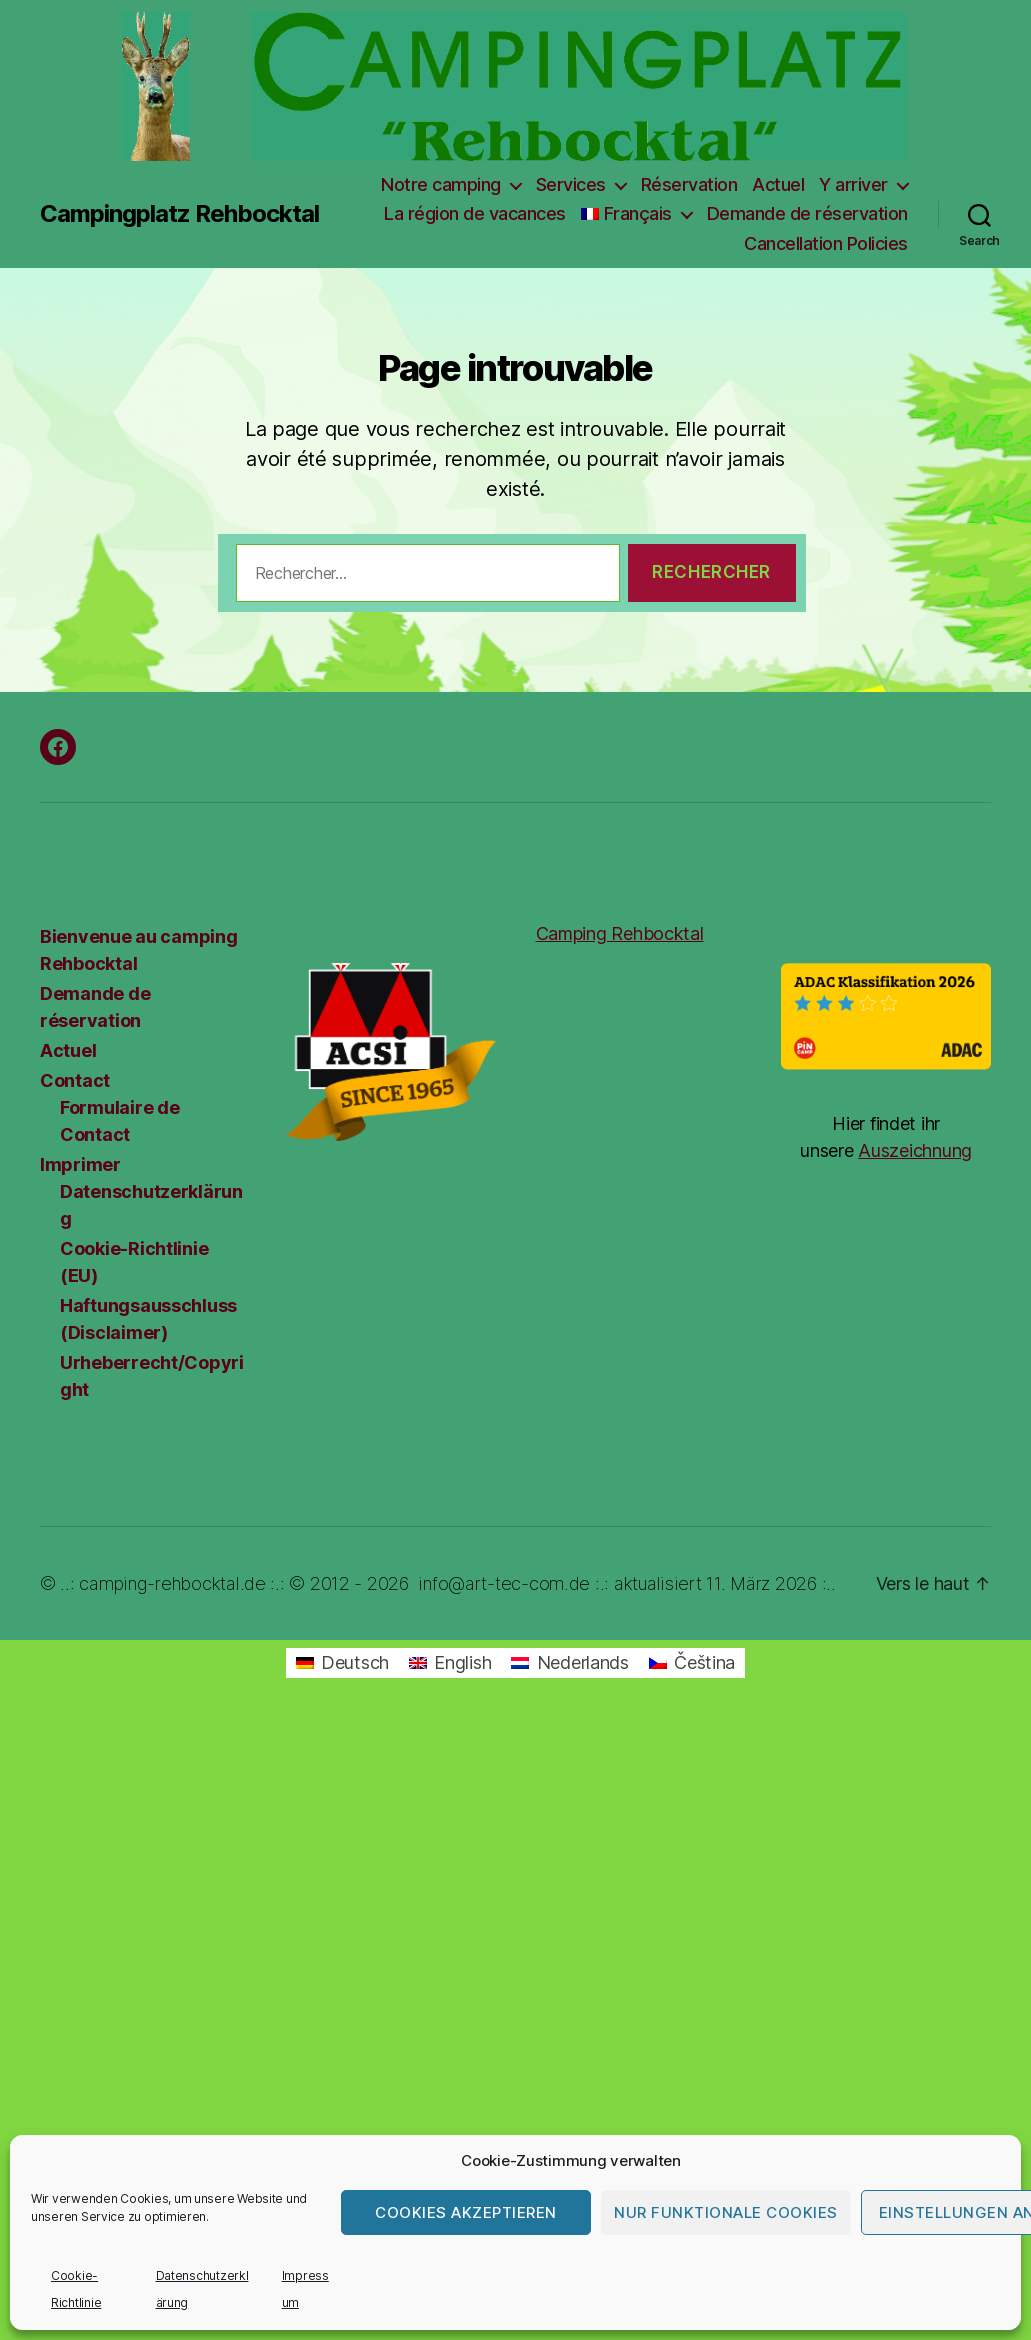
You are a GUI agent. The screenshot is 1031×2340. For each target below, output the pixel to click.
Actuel (778, 184)
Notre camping (441, 184)
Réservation (689, 184)
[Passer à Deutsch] (342, 1663)
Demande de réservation (807, 213)
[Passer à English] (450, 1663)
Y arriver (853, 184)
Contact (75, 1080)
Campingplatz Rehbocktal (179, 214)
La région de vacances (475, 213)
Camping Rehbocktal (620, 933)
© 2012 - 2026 (349, 1583)
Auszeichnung (915, 1150)
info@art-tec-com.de (504, 1583)
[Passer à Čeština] (692, 1663)
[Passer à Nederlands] (570, 1663)
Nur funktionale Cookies (726, 2212)
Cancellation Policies (826, 243)
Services (571, 184)
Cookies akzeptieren (466, 2212)
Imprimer (80, 1164)
